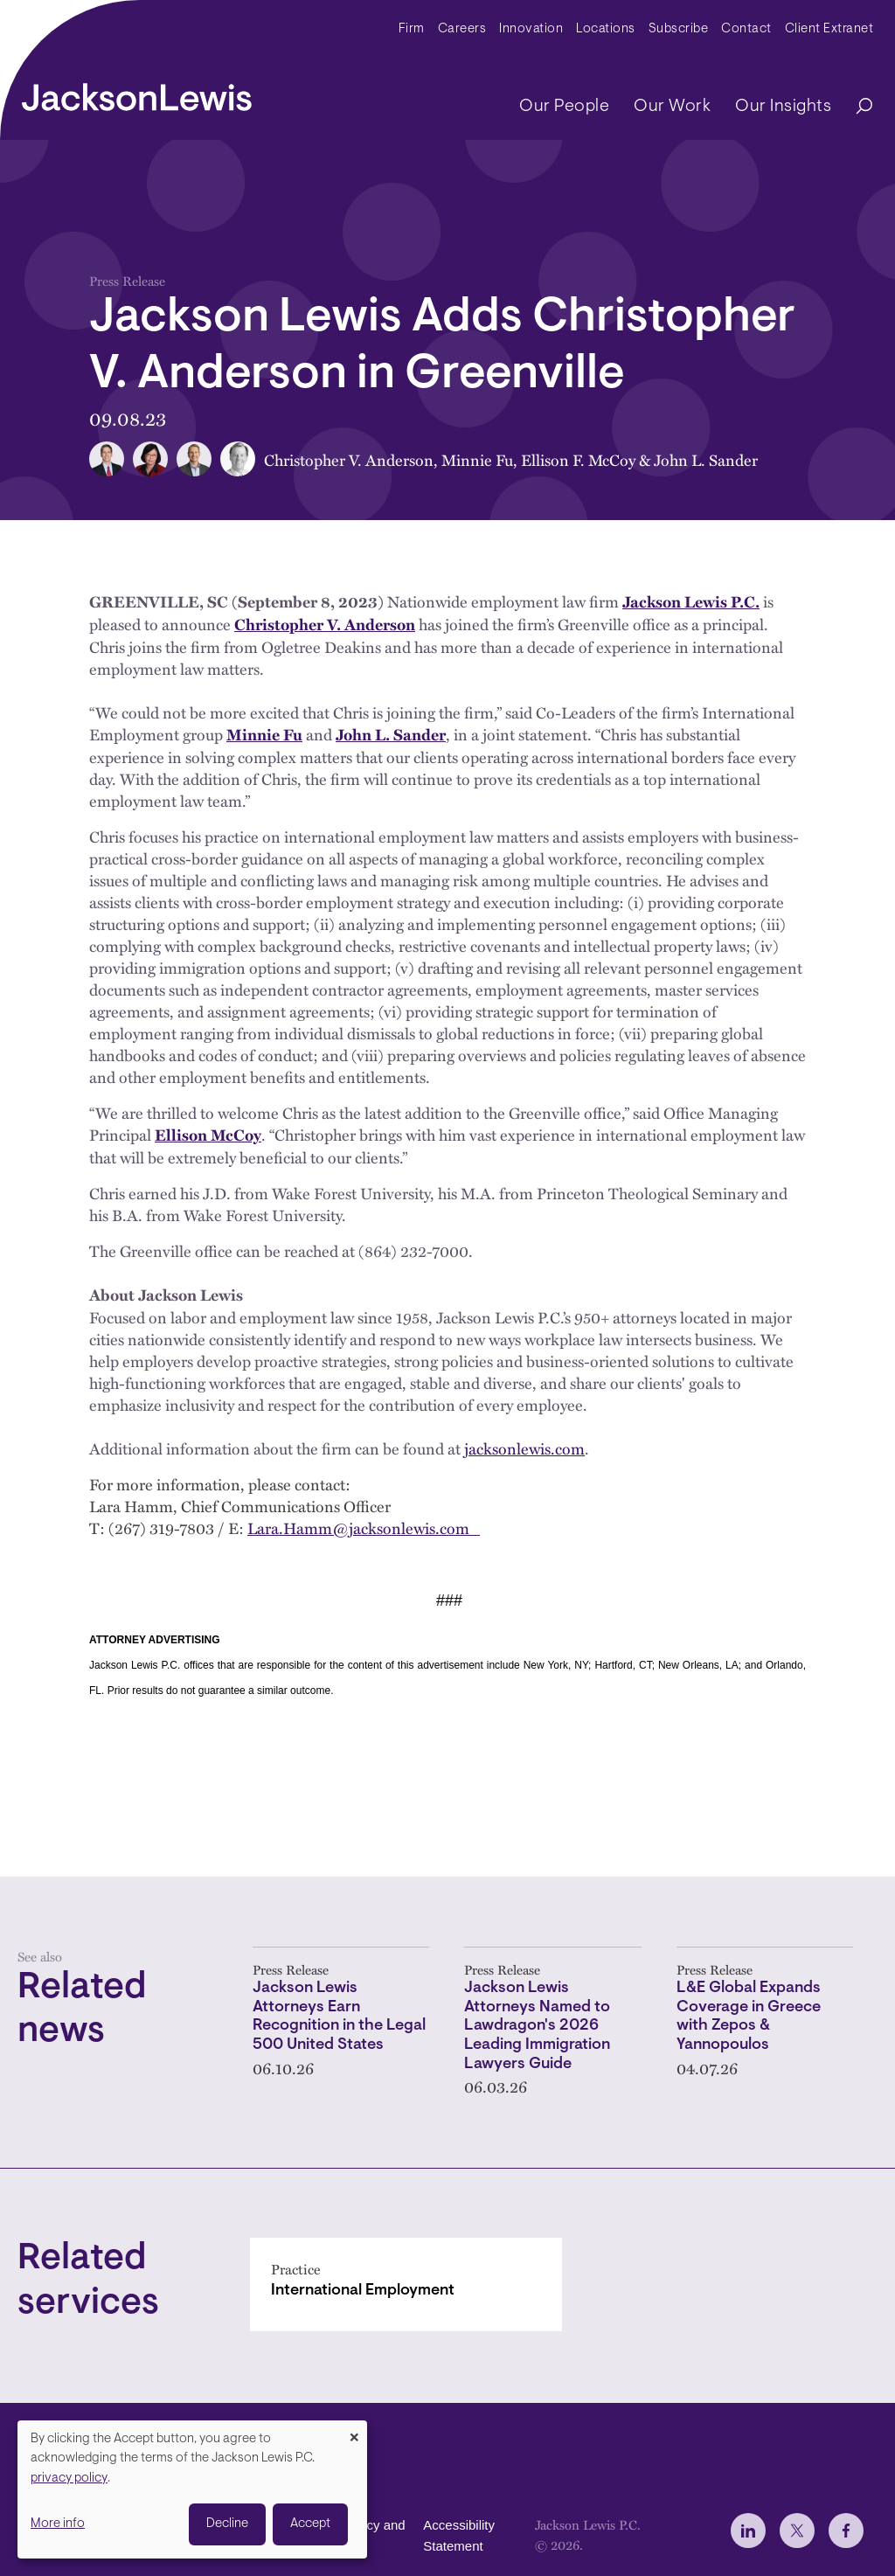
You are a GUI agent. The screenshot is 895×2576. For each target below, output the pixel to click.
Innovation (531, 29)
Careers (462, 29)
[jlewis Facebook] (846, 2530)
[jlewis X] (797, 2530)
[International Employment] (406, 2284)
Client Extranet (829, 29)
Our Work (672, 106)
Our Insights (783, 106)
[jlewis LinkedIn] (748, 2530)
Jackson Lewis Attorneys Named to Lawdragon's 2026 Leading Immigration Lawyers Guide (537, 2027)
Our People (564, 106)
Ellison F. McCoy (578, 459)
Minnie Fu (477, 459)
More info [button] (58, 2524)
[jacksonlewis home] (137, 93)
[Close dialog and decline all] (354, 2431)
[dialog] (192, 2489)
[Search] (855, 107)
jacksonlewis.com (524, 1448)
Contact (746, 29)
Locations (605, 29)
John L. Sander (706, 459)
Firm (412, 29)
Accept (310, 2524)
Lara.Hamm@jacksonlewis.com (363, 1527)
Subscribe (679, 29)
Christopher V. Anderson (349, 459)
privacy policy (69, 2478)
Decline (227, 2524)
